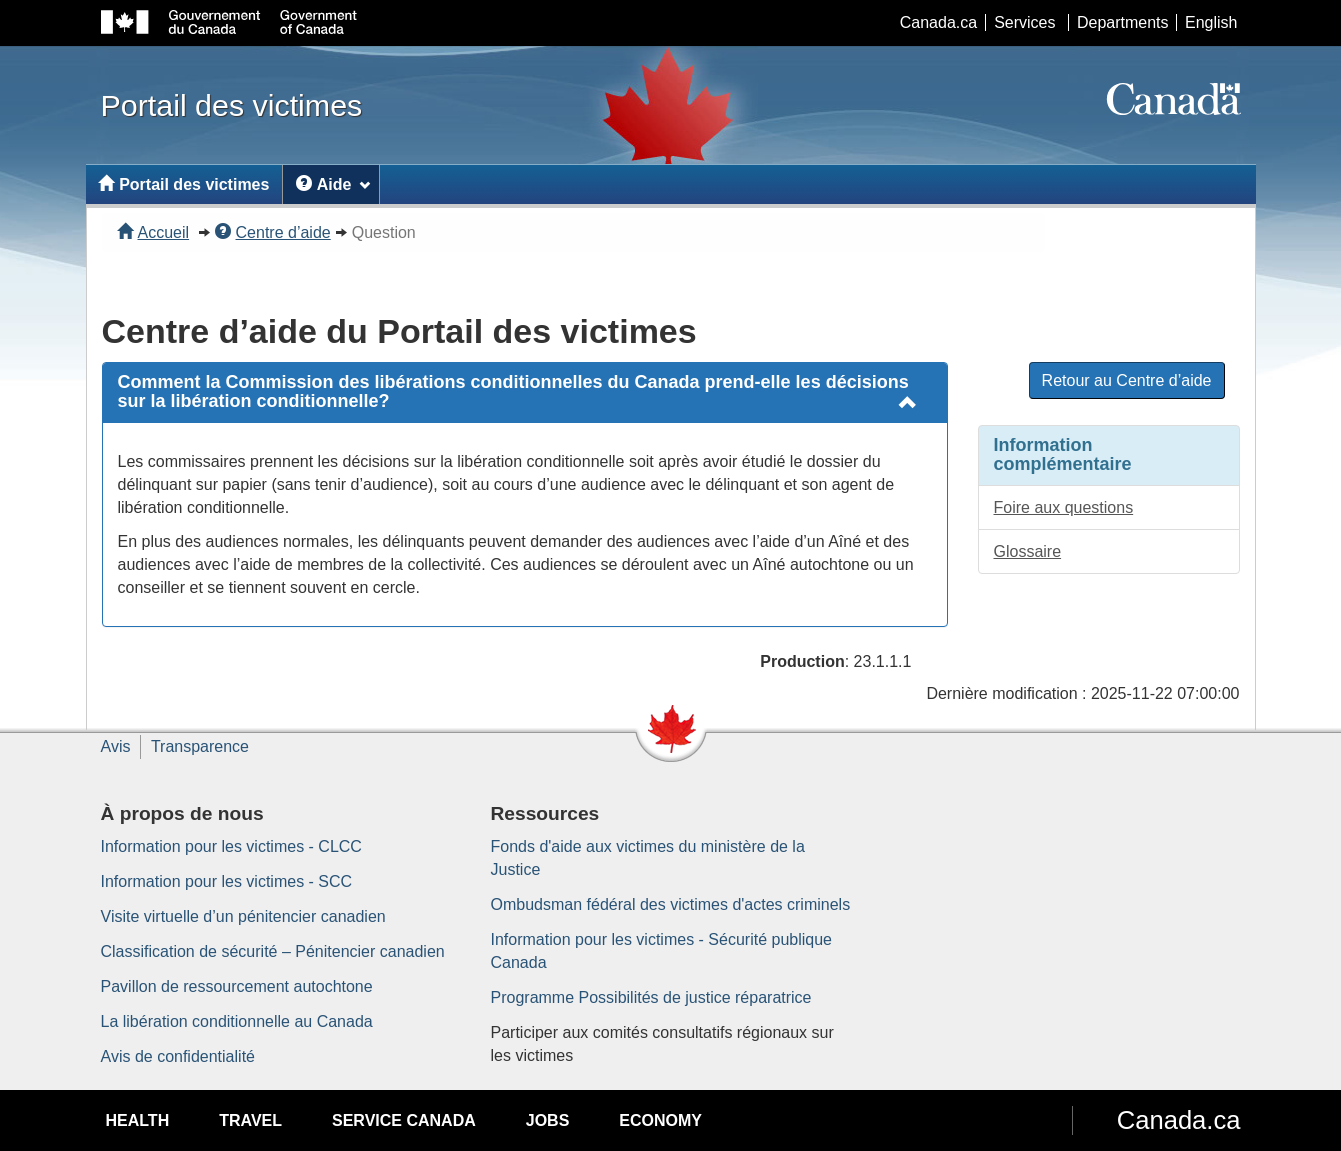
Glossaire (1028, 551)
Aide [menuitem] (333, 184)
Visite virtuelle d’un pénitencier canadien (243, 916)
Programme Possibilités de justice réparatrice (651, 997)
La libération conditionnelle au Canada (237, 1021)
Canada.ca (938, 22)
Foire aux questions (1064, 507)
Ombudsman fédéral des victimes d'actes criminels (671, 904)
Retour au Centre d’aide (1127, 380)
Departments (1123, 22)
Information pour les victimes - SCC (227, 881)
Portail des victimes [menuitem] (183, 184)
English (1211, 22)
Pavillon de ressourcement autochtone (237, 986)
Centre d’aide (273, 232)
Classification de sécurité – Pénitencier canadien (273, 951)
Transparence (200, 746)
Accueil (153, 232)
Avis (116, 746)
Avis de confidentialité (178, 1056)
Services (1024, 22)
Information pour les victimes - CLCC (231, 846)
